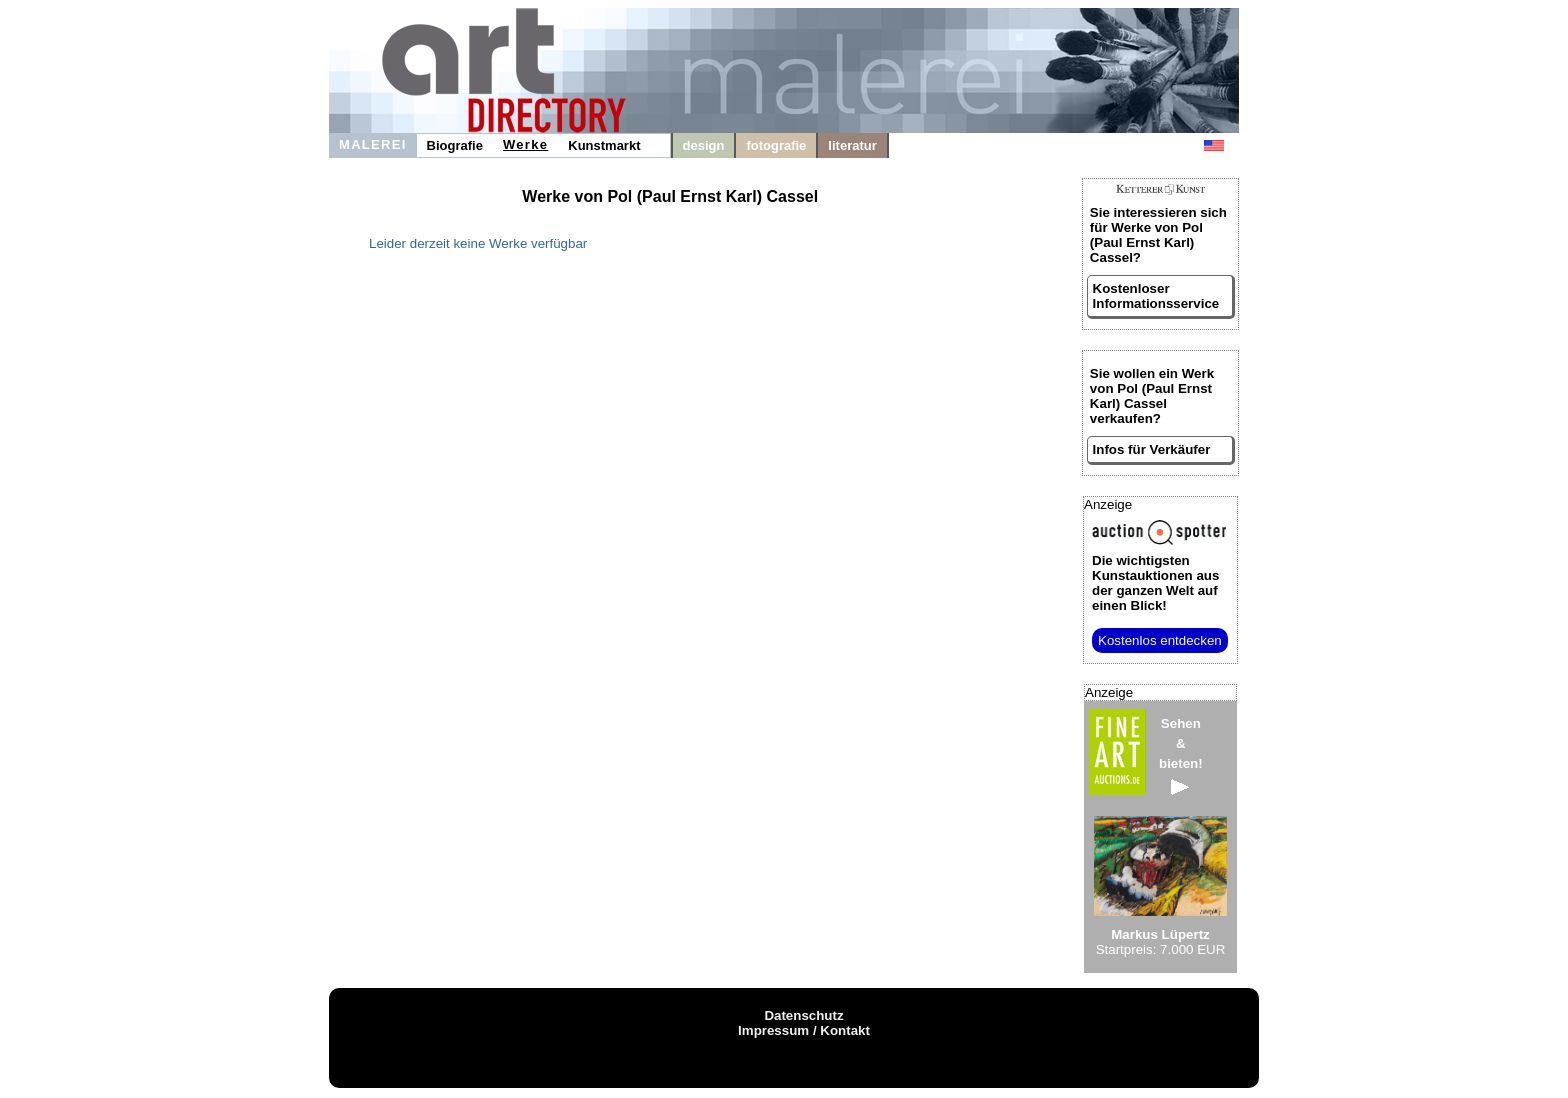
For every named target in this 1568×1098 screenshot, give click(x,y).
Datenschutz (803, 1015)
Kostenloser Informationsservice (1156, 296)
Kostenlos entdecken (1160, 640)
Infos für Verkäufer (1152, 449)
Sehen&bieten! (1181, 755)
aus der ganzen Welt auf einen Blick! (1155, 583)
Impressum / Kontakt (804, 1030)
